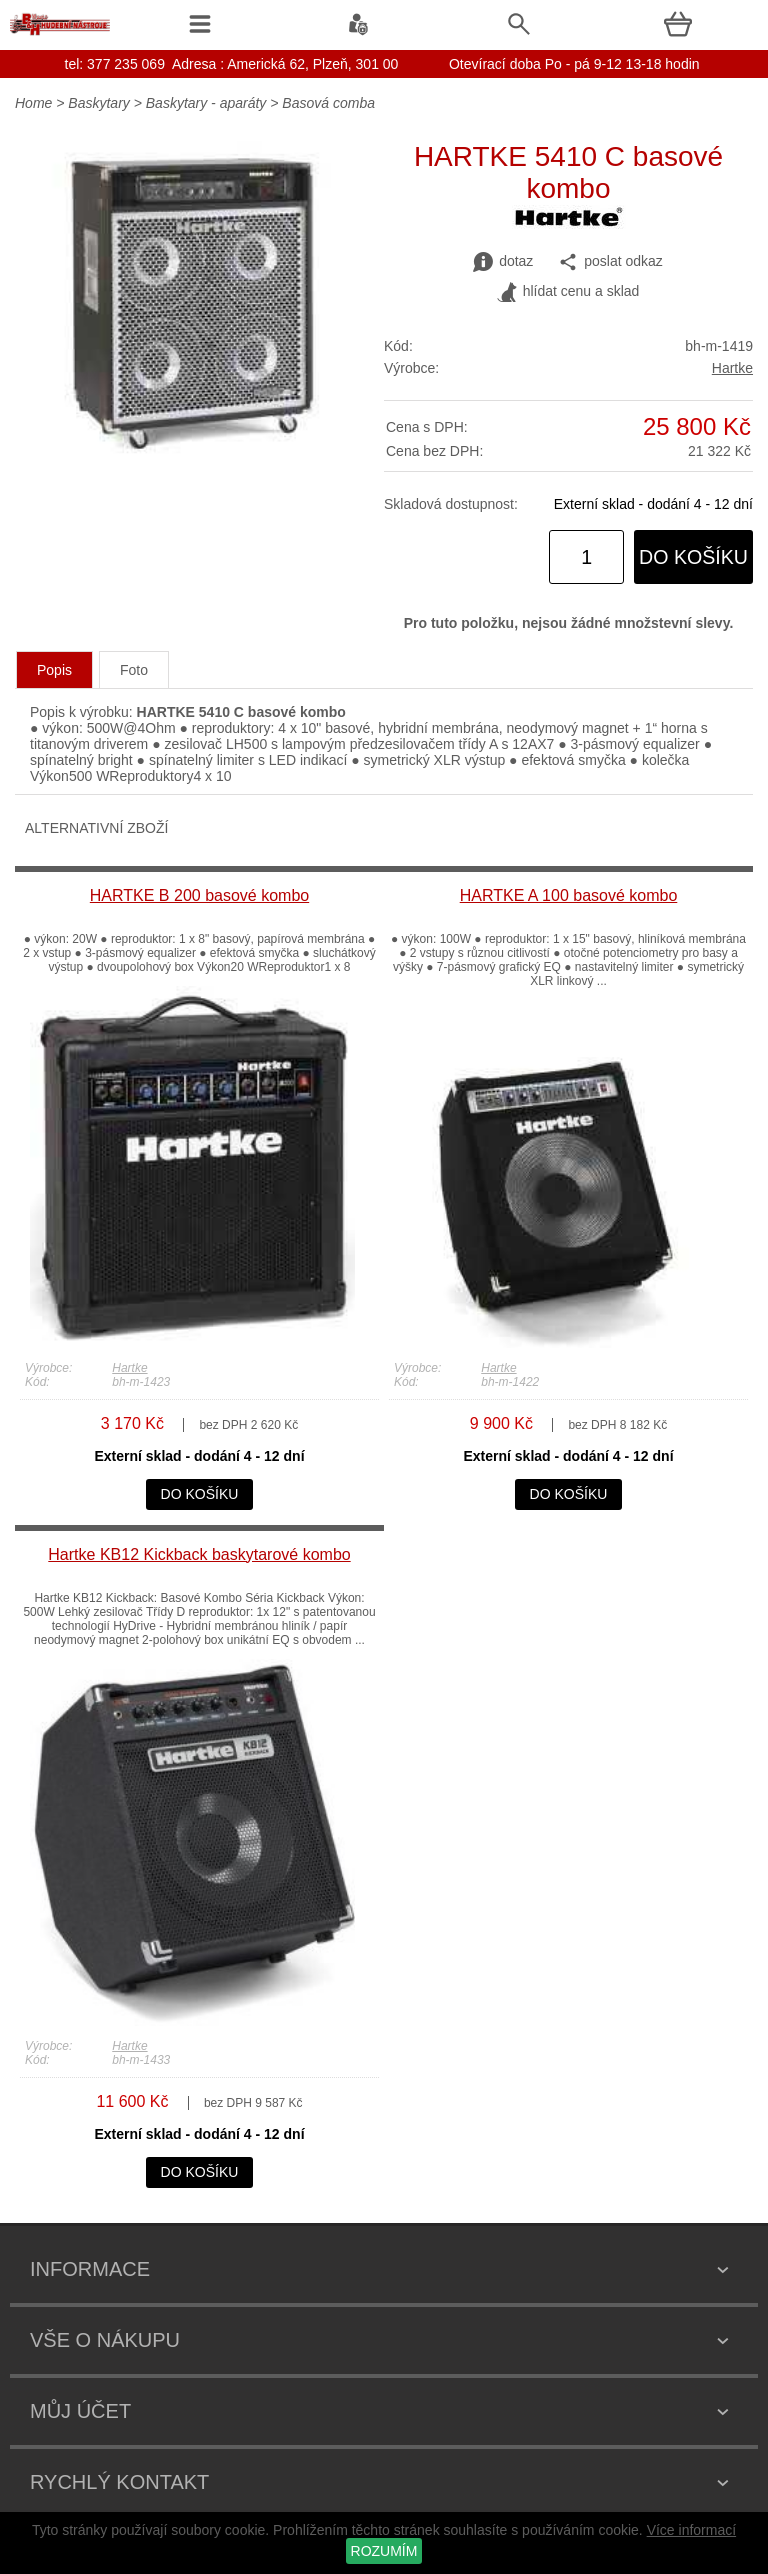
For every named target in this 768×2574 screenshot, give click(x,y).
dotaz (503, 262)
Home (33, 103)
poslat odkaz (610, 262)
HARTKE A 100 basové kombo (569, 895)
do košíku (693, 557)
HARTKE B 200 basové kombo (199, 895)
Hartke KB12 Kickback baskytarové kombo (199, 1554)
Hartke (732, 368)
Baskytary (98, 103)
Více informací (691, 2530)
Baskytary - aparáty (206, 103)
